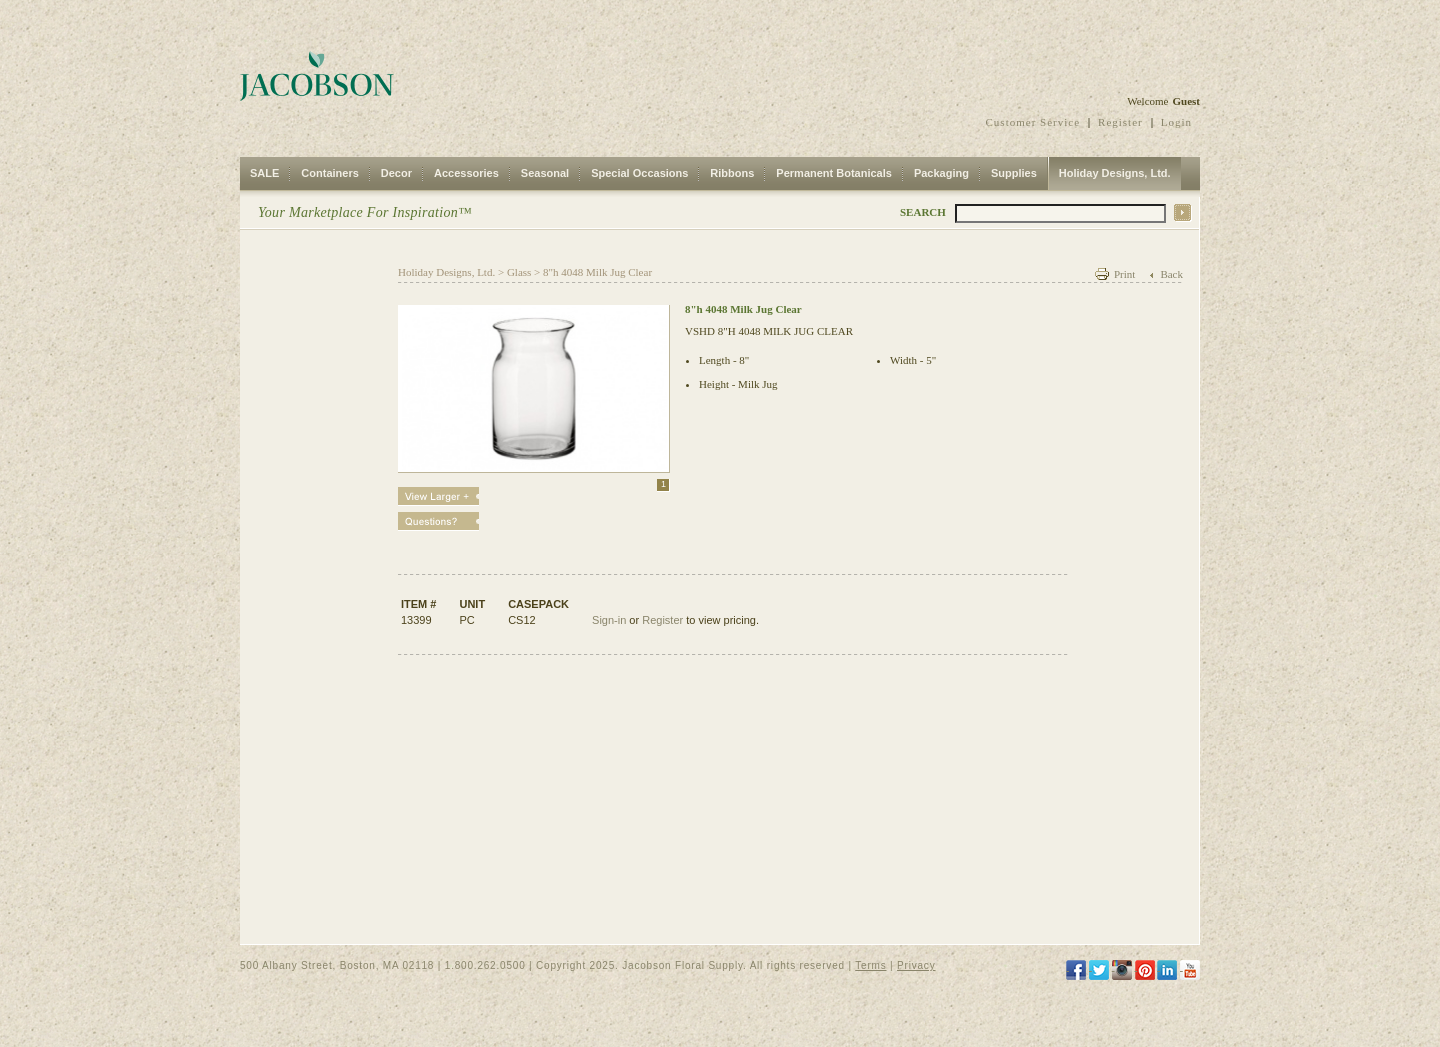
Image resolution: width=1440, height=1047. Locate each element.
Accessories (466, 173)
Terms (870, 965)
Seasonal (545, 173)
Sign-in (609, 620)
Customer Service (1033, 122)
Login (1176, 122)
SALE (264, 173)
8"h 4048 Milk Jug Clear (597, 272)
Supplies (1014, 173)
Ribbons (732, 173)
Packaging (941, 173)
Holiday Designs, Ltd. (1115, 173)
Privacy (916, 965)
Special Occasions (639, 173)
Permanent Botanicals (834, 173)
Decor (396, 173)
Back (1171, 274)
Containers (329, 173)
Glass (519, 272)
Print (1124, 274)
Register (1120, 122)
